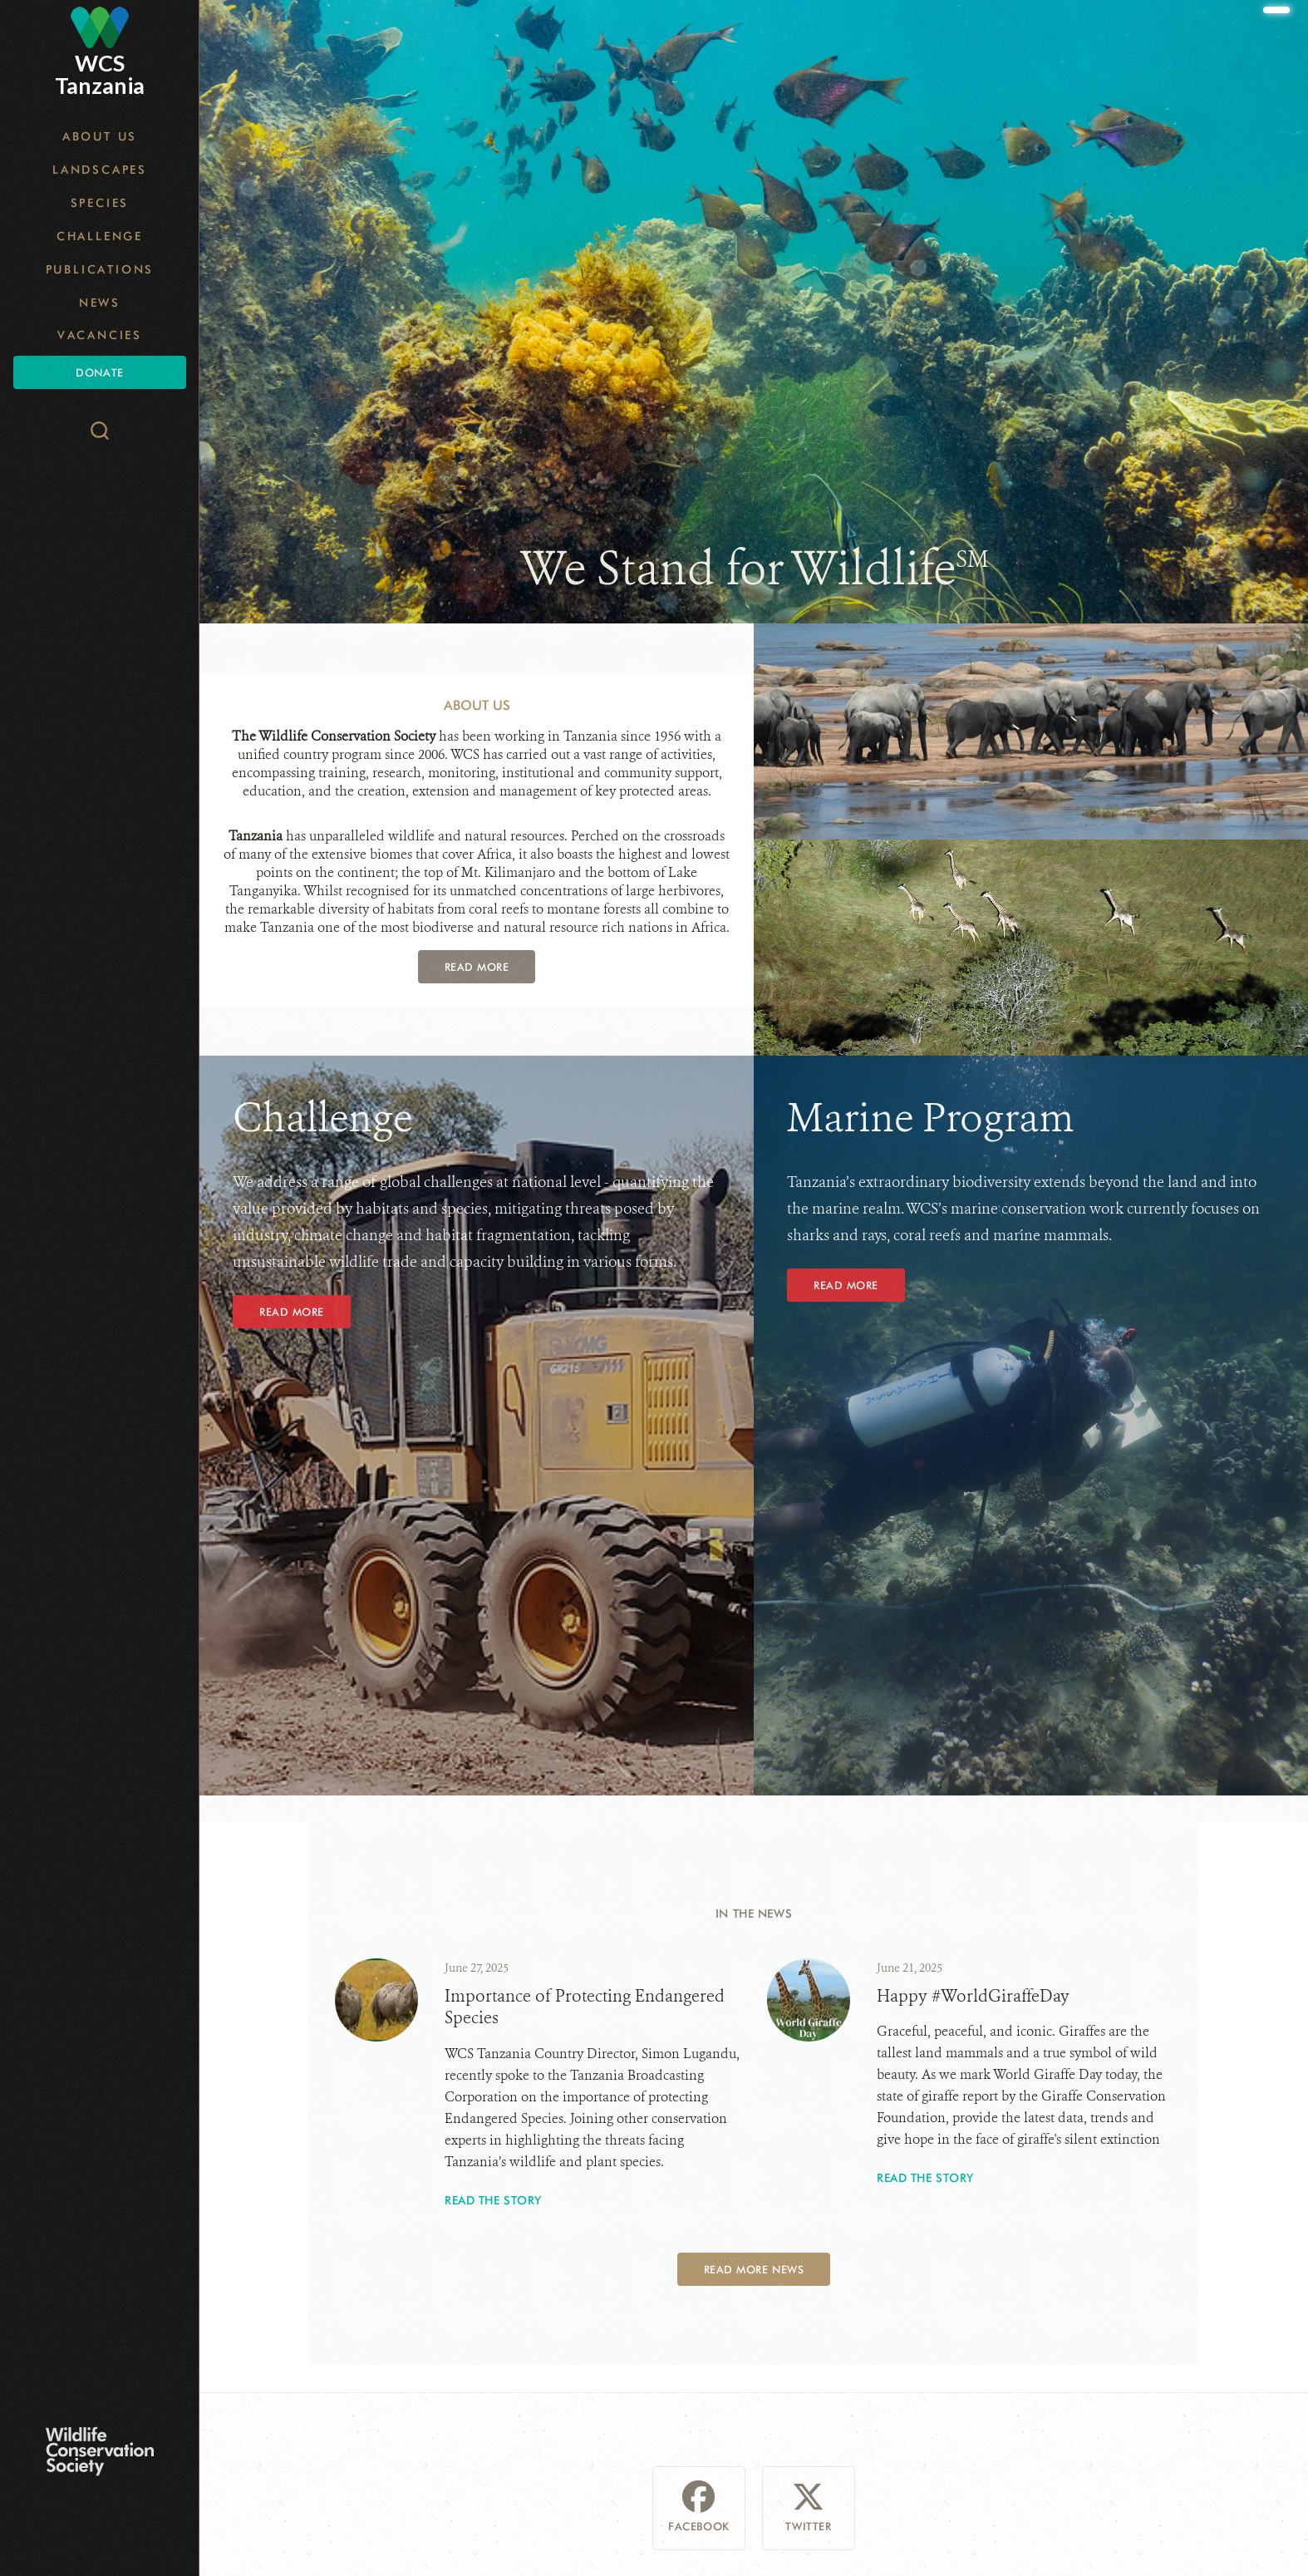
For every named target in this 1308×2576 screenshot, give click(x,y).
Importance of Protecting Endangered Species (585, 2007)
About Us (99, 136)
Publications (100, 269)
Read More (477, 966)
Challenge (100, 236)
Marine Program (930, 1118)
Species (100, 202)
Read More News (754, 2269)
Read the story (493, 2200)
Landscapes (99, 169)
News (99, 302)
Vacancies (99, 335)
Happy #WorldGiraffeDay (973, 1996)
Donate (99, 372)
